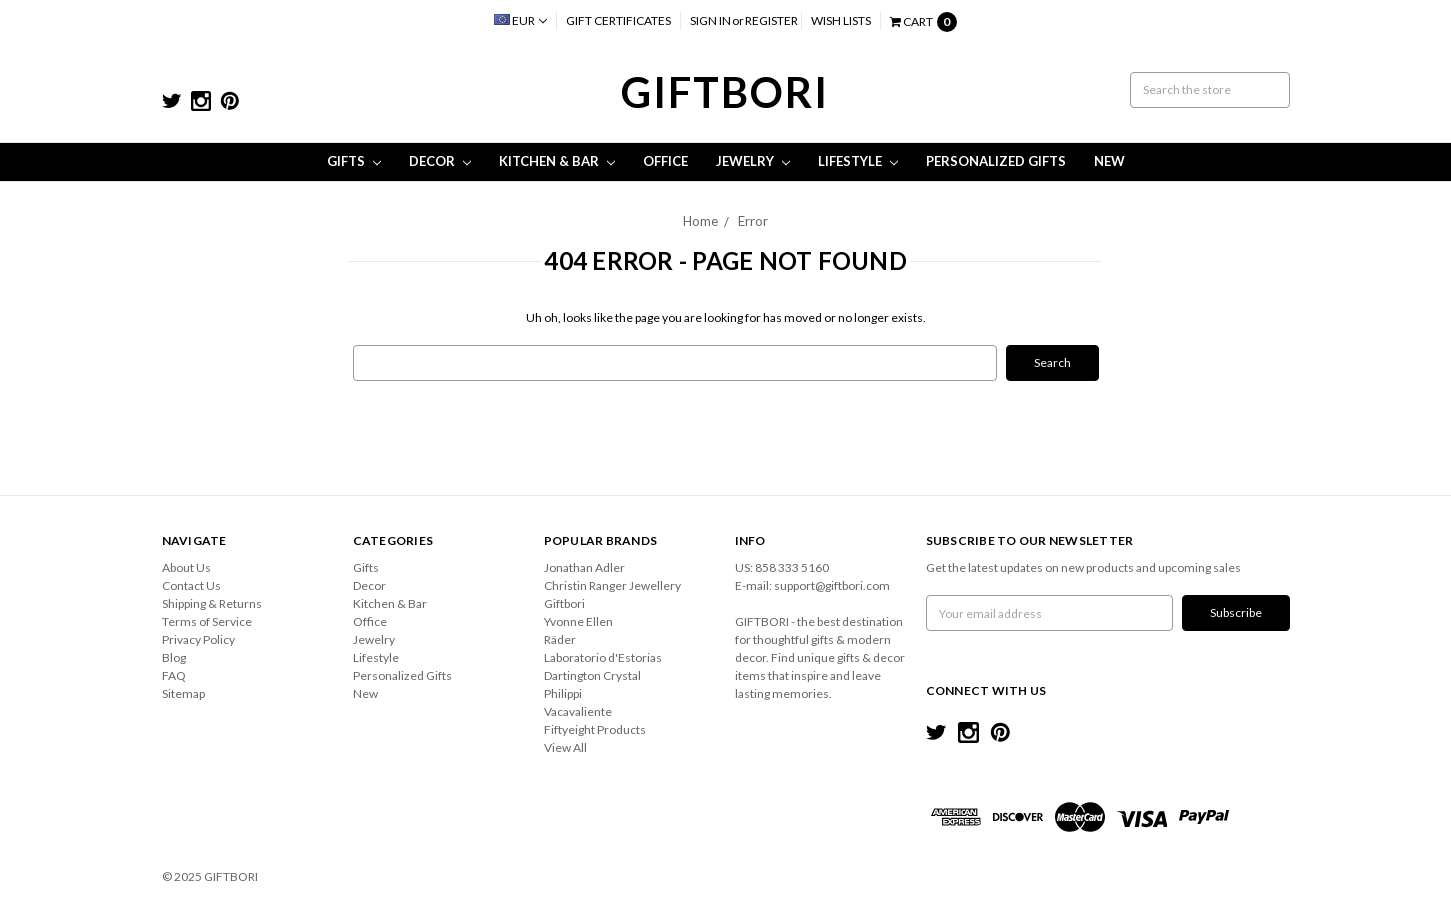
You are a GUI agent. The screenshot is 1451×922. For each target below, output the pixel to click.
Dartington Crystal (592, 675)
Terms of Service (207, 621)
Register (771, 20)
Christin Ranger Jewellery (612, 585)
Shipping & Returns (212, 603)
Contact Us (191, 585)
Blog (174, 657)
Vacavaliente (578, 711)
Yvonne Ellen (578, 621)
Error (753, 221)
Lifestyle (858, 161)
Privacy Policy (198, 639)
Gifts (354, 161)
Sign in (710, 20)
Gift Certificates (618, 20)
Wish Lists (841, 20)
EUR (520, 20)
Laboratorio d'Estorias (603, 657)
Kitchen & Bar (557, 161)
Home (700, 221)
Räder (560, 639)
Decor (440, 161)
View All (565, 747)
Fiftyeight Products (595, 729)
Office (665, 161)
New (1109, 161)
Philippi (563, 693)
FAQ (174, 675)
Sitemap (183, 693)
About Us (186, 567)
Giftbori (564, 603)
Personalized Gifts (996, 161)
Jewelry (753, 161)
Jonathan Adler (584, 567)
